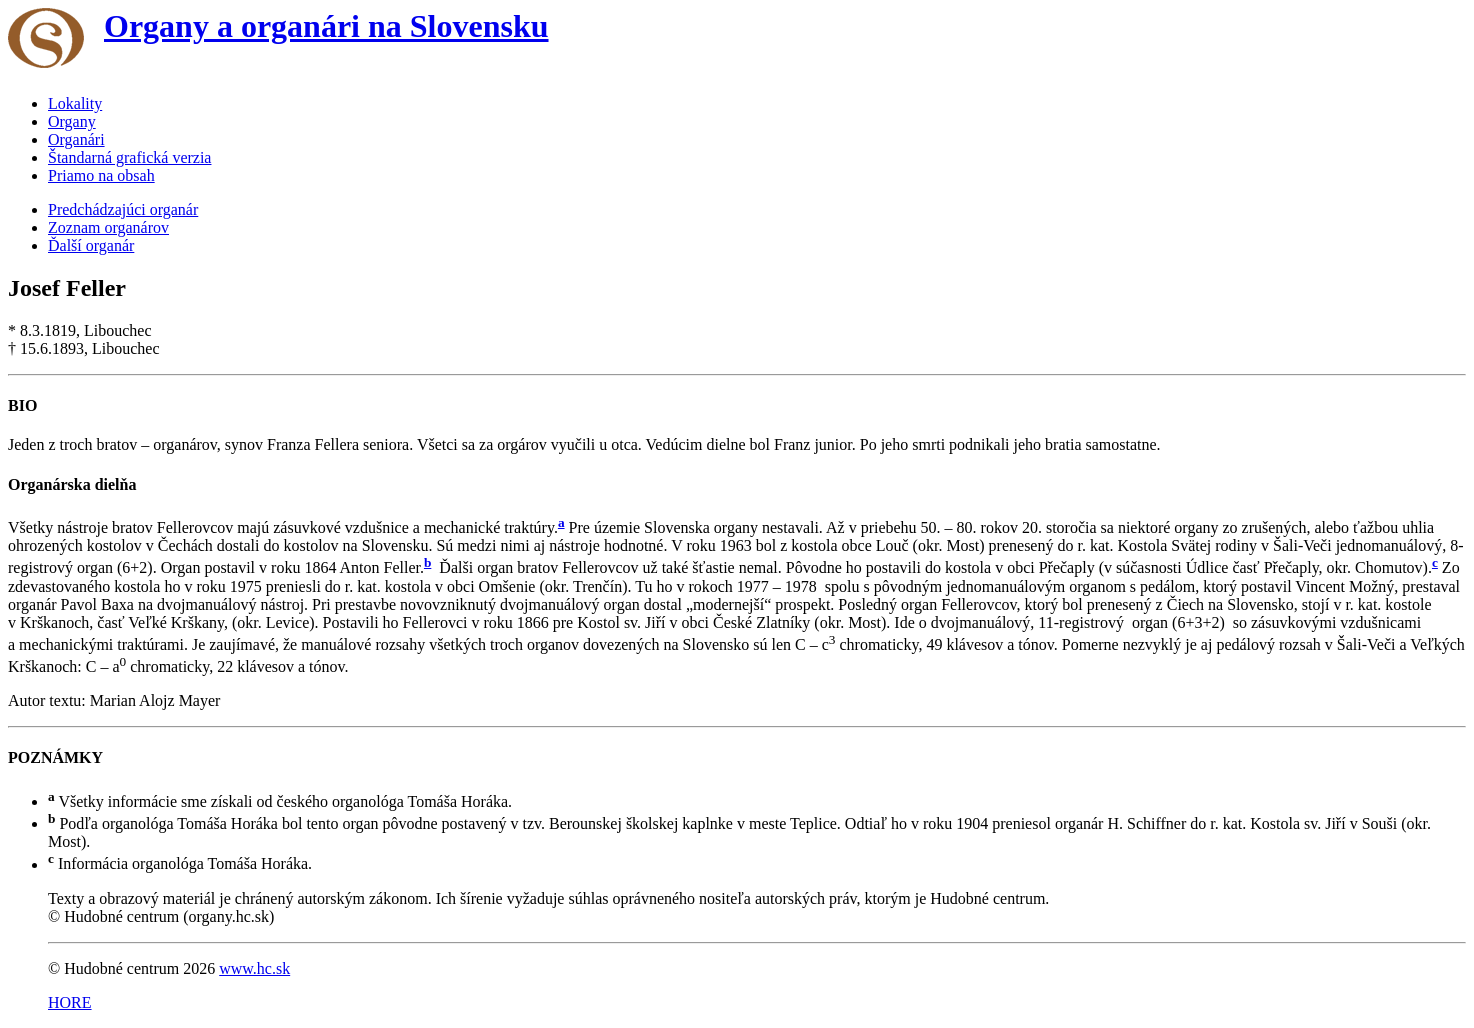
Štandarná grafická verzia (129, 157)
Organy (72, 121)
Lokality (75, 103)
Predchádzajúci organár (123, 209)
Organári (76, 139)
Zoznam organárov (108, 227)
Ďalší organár (91, 245)
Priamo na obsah (101, 175)
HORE (70, 1002)
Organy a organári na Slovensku (326, 26)
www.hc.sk (254, 968)
